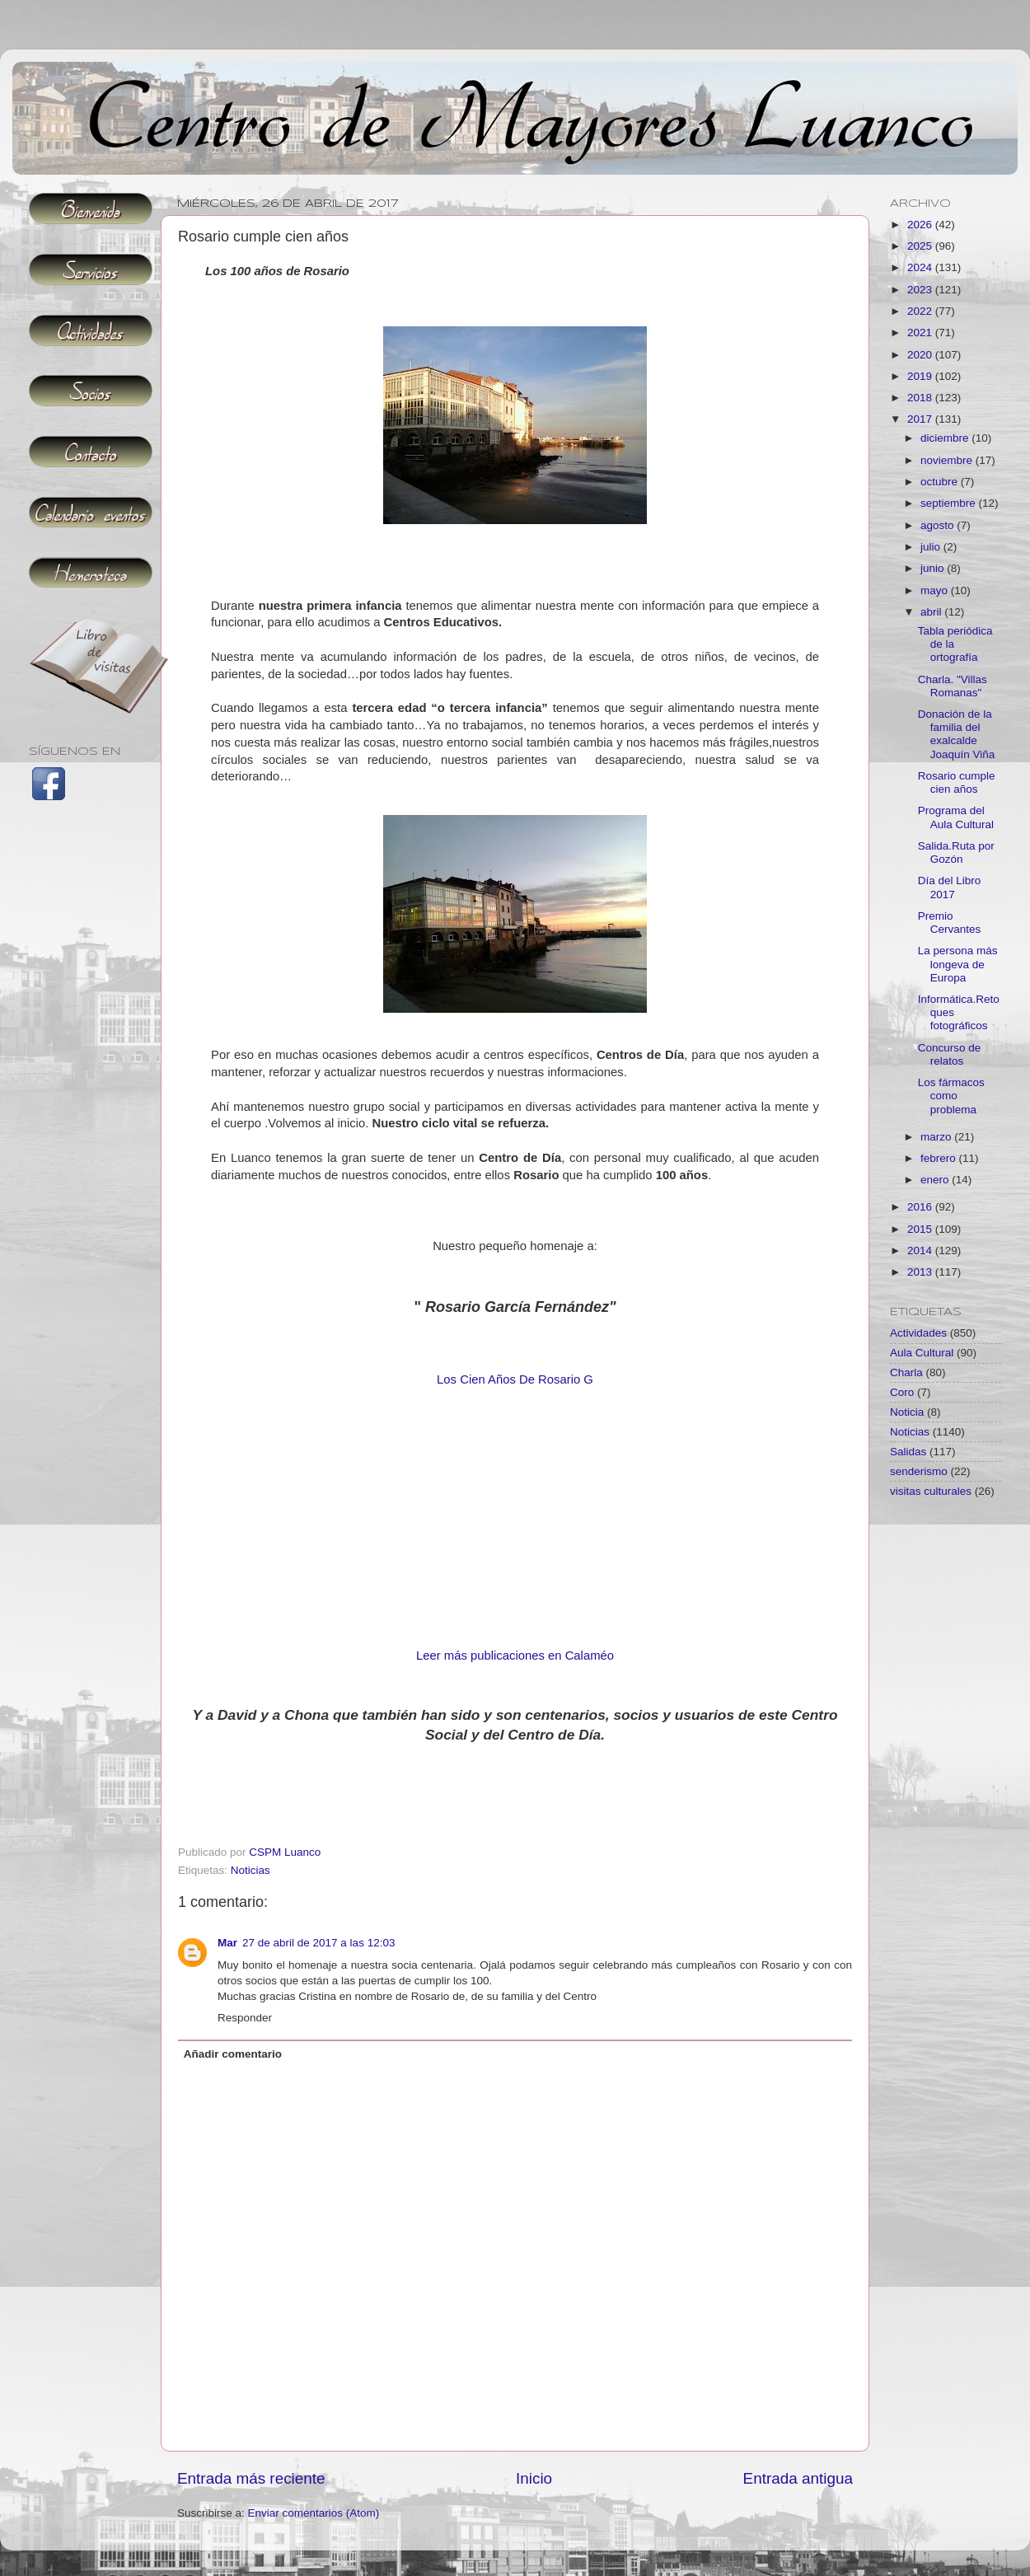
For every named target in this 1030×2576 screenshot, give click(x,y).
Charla (906, 1372)
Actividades (918, 1333)
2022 (921, 311)
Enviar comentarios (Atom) (314, 2513)
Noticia (907, 1412)
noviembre (948, 460)
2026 (921, 224)
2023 (921, 289)
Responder (245, 2018)
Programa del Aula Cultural (956, 817)
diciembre (945, 438)
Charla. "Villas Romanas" (952, 686)
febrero (939, 1158)
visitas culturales (930, 1491)
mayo (935, 590)
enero (936, 1179)
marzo (937, 1137)
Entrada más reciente (251, 2478)
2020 (921, 355)
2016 (921, 1207)
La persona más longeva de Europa (958, 963)
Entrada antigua (798, 2478)
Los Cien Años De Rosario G (515, 1379)
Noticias (250, 1870)
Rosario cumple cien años (956, 782)
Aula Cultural (921, 1353)
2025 (921, 246)
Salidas (908, 1451)
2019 (921, 376)
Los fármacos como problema (951, 1095)
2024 (921, 267)
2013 (921, 1272)
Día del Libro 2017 (949, 887)
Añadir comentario (233, 2054)
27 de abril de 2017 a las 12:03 (318, 1943)
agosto (938, 525)
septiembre (949, 503)
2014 (921, 1250)
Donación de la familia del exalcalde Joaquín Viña (956, 734)
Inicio (534, 2478)
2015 (921, 1229)
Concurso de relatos (949, 1054)
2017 (921, 419)
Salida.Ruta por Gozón (956, 852)
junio (933, 568)
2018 (921, 397)
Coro (902, 1392)
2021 (921, 332)
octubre (940, 481)
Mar (227, 1943)
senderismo (919, 1471)
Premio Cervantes (949, 922)
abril (932, 612)
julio (931, 547)
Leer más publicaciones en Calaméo (515, 1655)
